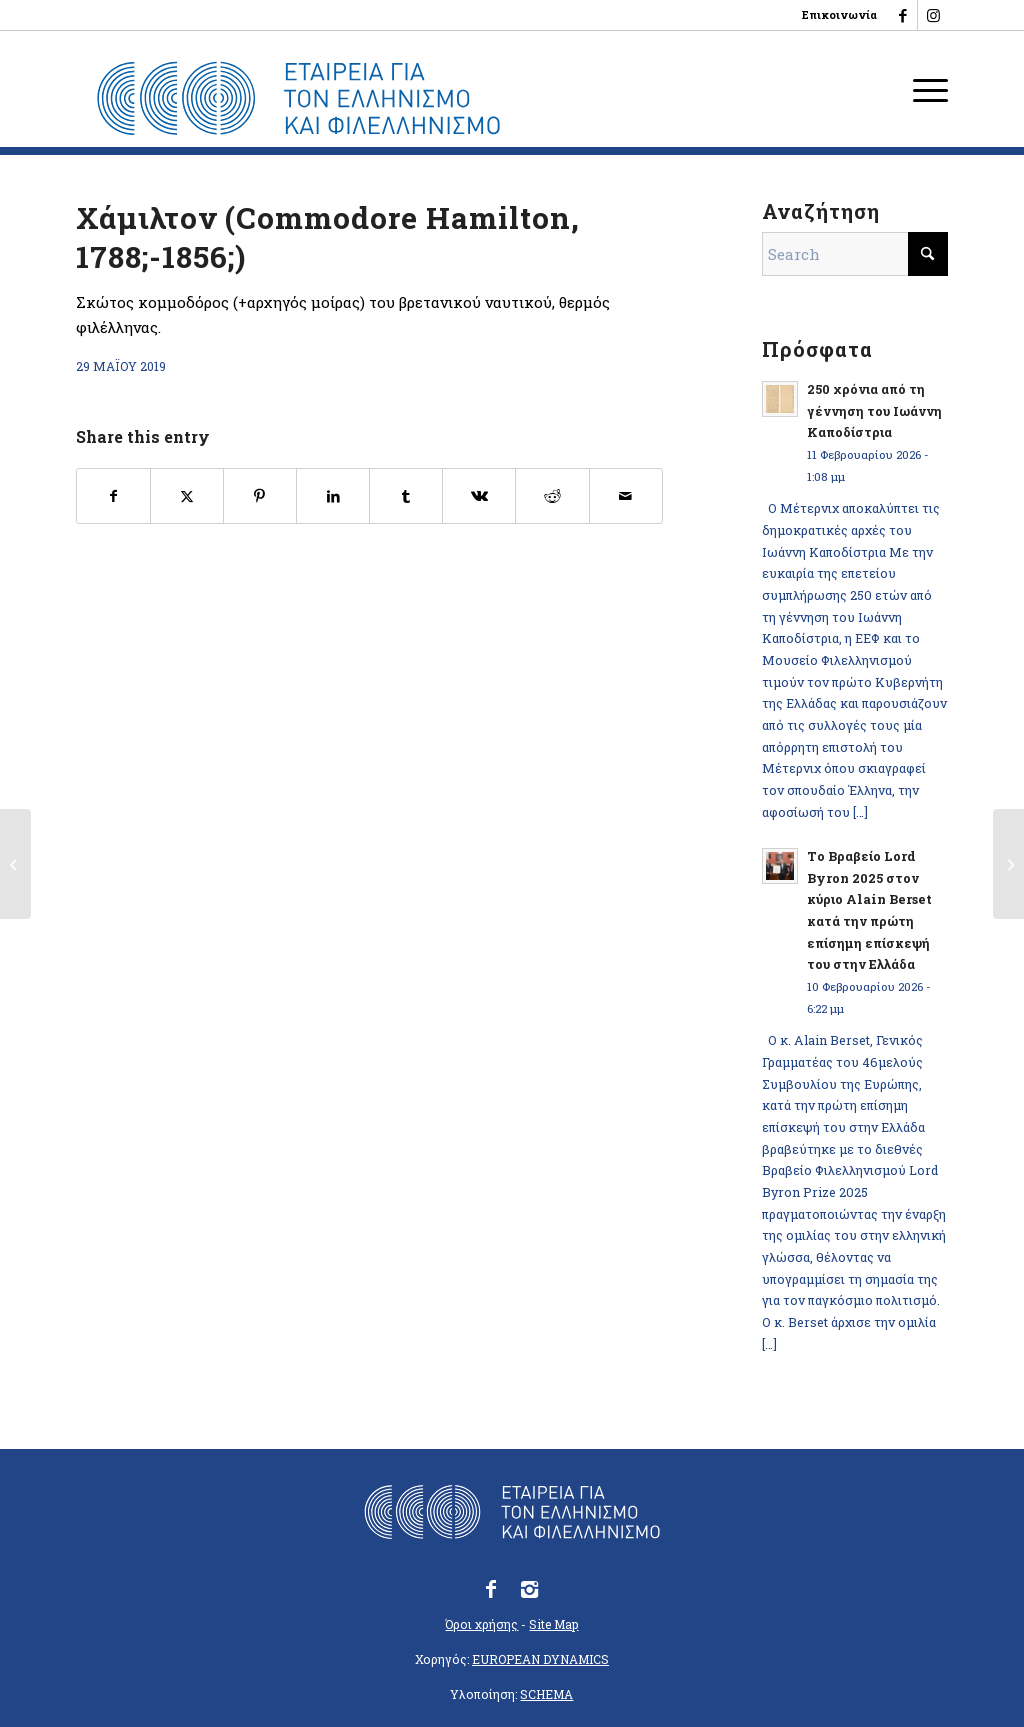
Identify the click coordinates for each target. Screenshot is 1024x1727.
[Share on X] (187, 496)
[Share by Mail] (626, 496)
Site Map (553, 1624)
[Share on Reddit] (552, 496)
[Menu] (924, 89)
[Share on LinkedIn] (333, 496)
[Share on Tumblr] (406, 496)
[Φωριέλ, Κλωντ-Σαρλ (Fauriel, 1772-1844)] (15, 864)
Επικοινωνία (839, 14)
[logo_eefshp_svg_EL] (298, 99)
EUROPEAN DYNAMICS (540, 1659)
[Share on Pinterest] (260, 496)
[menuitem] (834, 15)
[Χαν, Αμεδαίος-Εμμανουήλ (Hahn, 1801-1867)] (1008, 864)
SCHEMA (546, 1694)
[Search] (855, 254)
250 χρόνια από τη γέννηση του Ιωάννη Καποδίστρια (874, 410)
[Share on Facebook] (113, 496)
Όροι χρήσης (481, 1624)
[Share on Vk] (479, 496)
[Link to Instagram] (933, 15)
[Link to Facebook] (902, 15)
